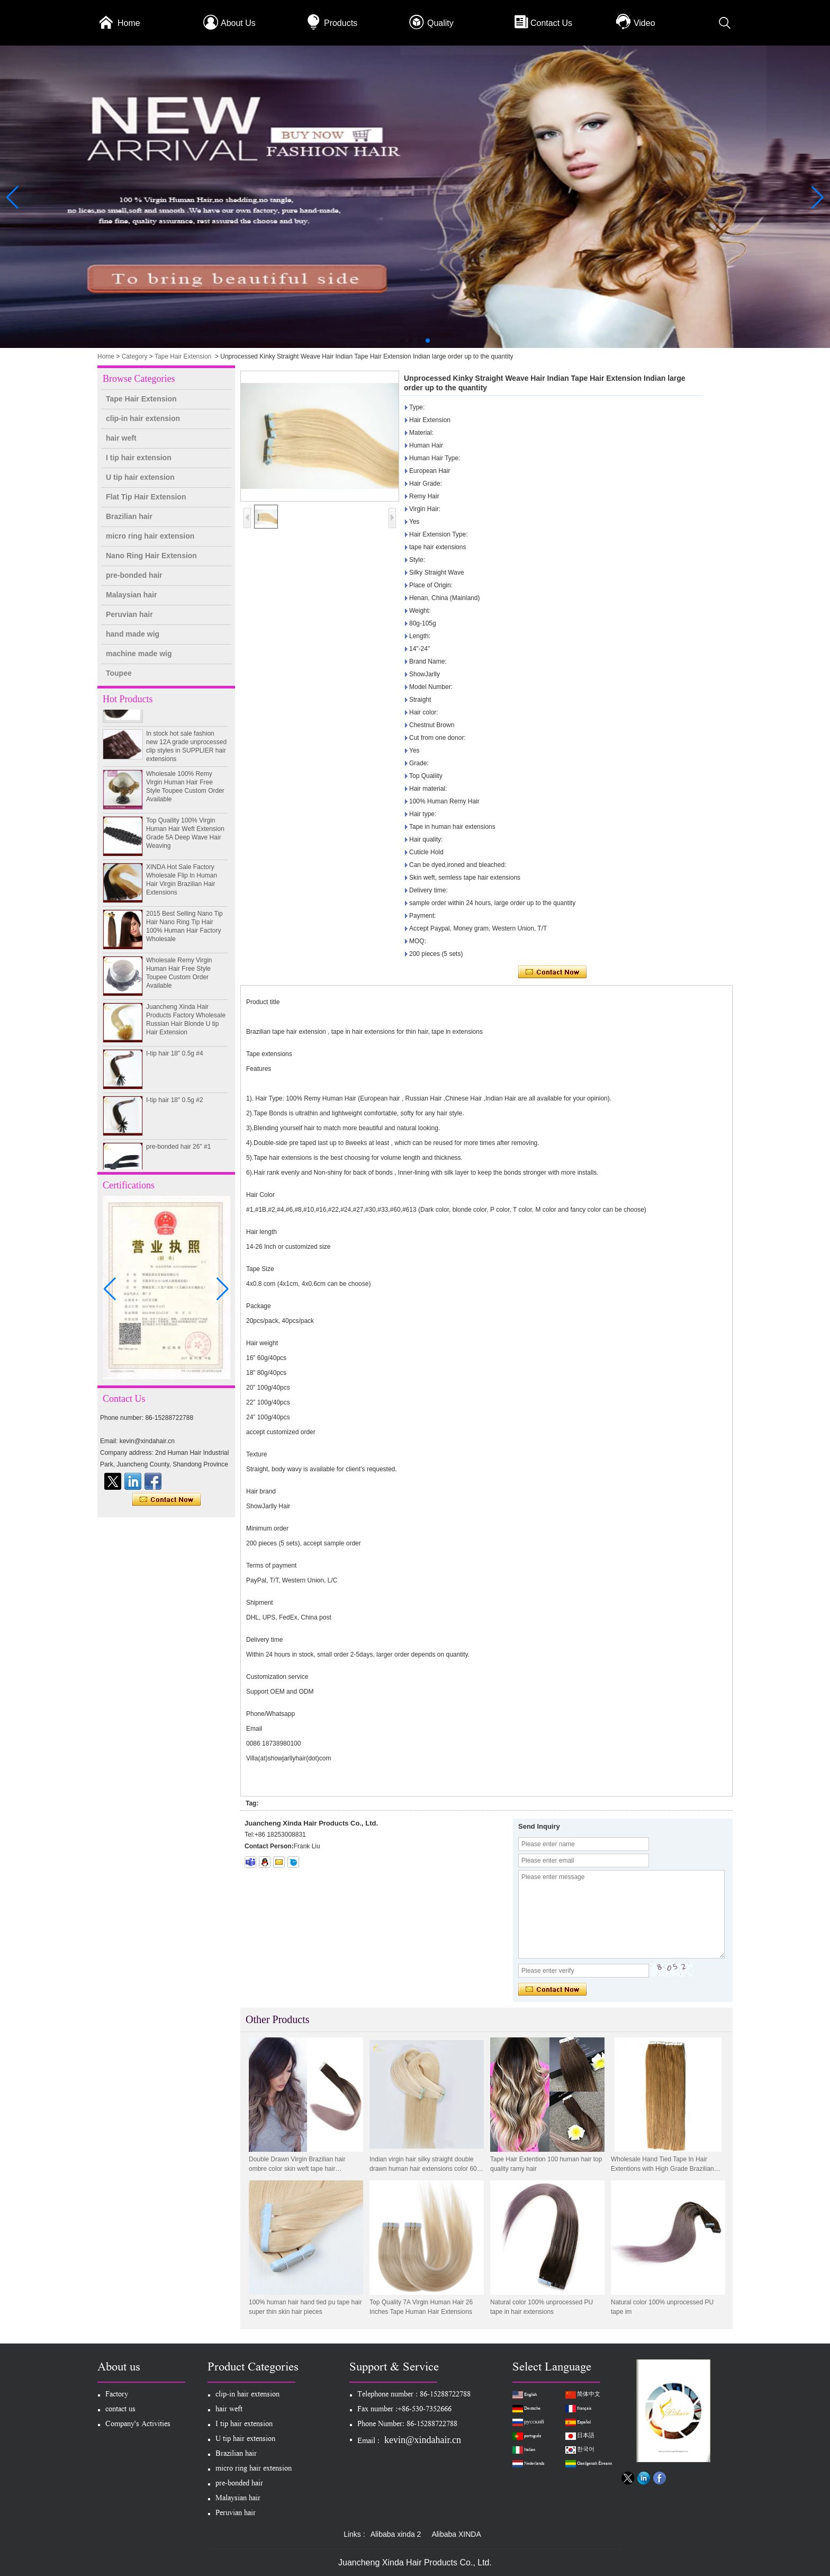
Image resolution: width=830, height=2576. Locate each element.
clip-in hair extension (143, 418)
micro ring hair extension (150, 536)
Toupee (119, 673)
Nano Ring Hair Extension (151, 555)
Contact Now (166, 1500)
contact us (120, 2410)
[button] (402, 340)
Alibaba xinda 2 (396, 2534)
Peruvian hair (129, 614)
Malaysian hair (131, 595)
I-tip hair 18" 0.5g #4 (174, 1060)
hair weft (121, 438)
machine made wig (139, 653)
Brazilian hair (129, 516)
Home (129, 23)
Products (340, 23)
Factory (116, 2395)
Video (644, 23)
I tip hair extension (139, 457)
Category (135, 356)
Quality (440, 23)
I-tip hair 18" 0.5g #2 (174, 1107)
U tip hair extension (140, 477)
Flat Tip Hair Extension (146, 497)
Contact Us (551, 23)
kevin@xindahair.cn (422, 2440)
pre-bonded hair (134, 575)
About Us (238, 23)
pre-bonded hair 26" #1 (178, 1153)
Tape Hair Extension (183, 356)
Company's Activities (137, 2424)
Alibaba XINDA (456, 2534)
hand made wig (132, 634)
